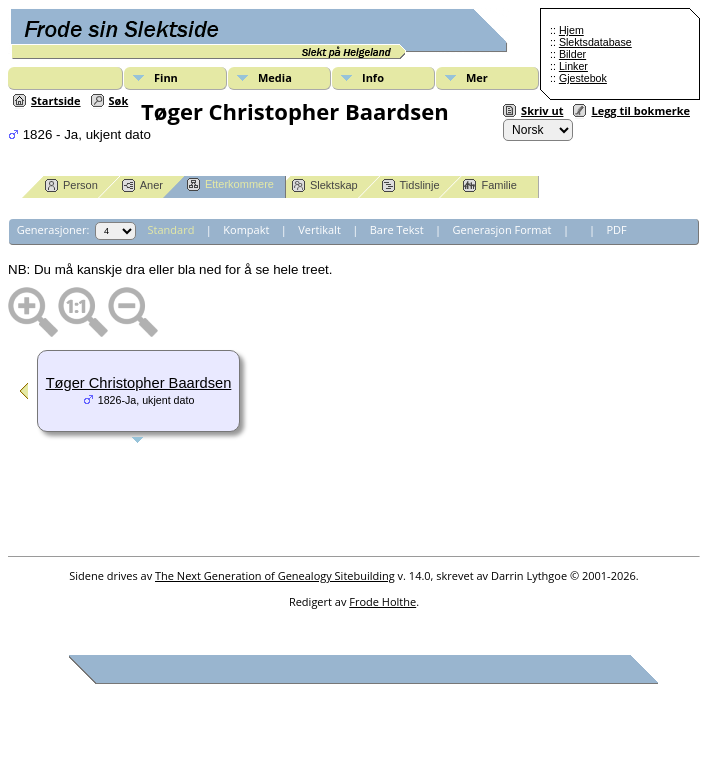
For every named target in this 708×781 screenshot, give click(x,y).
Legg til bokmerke (640, 110)
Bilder (572, 54)
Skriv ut (542, 110)
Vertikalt (319, 229)
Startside (56, 100)
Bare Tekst (397, 229)
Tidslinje (411, 185)
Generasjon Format (502, 229)
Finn (166, 77)
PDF (616, 229)
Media (275, 77)
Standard (171, 229)
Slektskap (325, 185)
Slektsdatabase (595, 42)
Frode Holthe (382, 601)
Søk (119, 100)
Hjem (571, 30)
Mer (477, 77)
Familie (489, 185)
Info (373, 77)
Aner (142, 185)
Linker (573, 66)
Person (71, 185)
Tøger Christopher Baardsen (139, 383)
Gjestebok (583, 78)
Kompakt (246, 229)
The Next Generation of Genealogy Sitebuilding (275, 575)
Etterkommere (230, 184)
